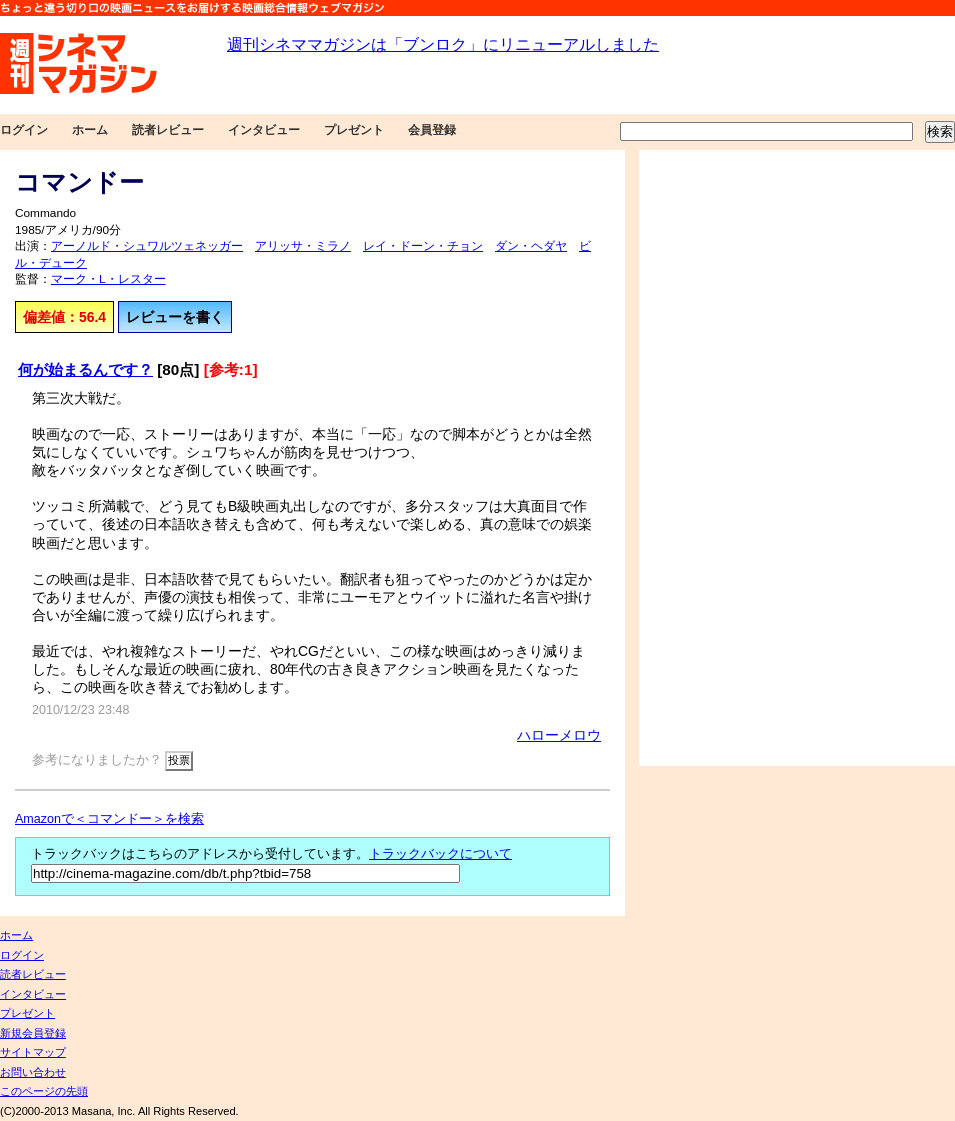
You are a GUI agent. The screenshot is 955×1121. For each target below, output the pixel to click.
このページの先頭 (44, 1091)
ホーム (90, 130)
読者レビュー (168, 130)
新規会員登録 (33, 1033)
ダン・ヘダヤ (531, 246)
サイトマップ (33, 1052)
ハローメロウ (559, 735)
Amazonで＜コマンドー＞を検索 (109, 819)
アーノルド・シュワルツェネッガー (147, 246)
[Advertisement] (707, 458)
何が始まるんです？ (85, 369)
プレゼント (354, 130)
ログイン (24, 130)
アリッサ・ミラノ (303, 246)
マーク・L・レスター (108, 279)
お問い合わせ (33, 1072)
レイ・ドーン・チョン (423, 246)
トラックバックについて (440, 854)
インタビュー (264, 130)
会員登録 (432, 130)
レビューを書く (175, 317)
